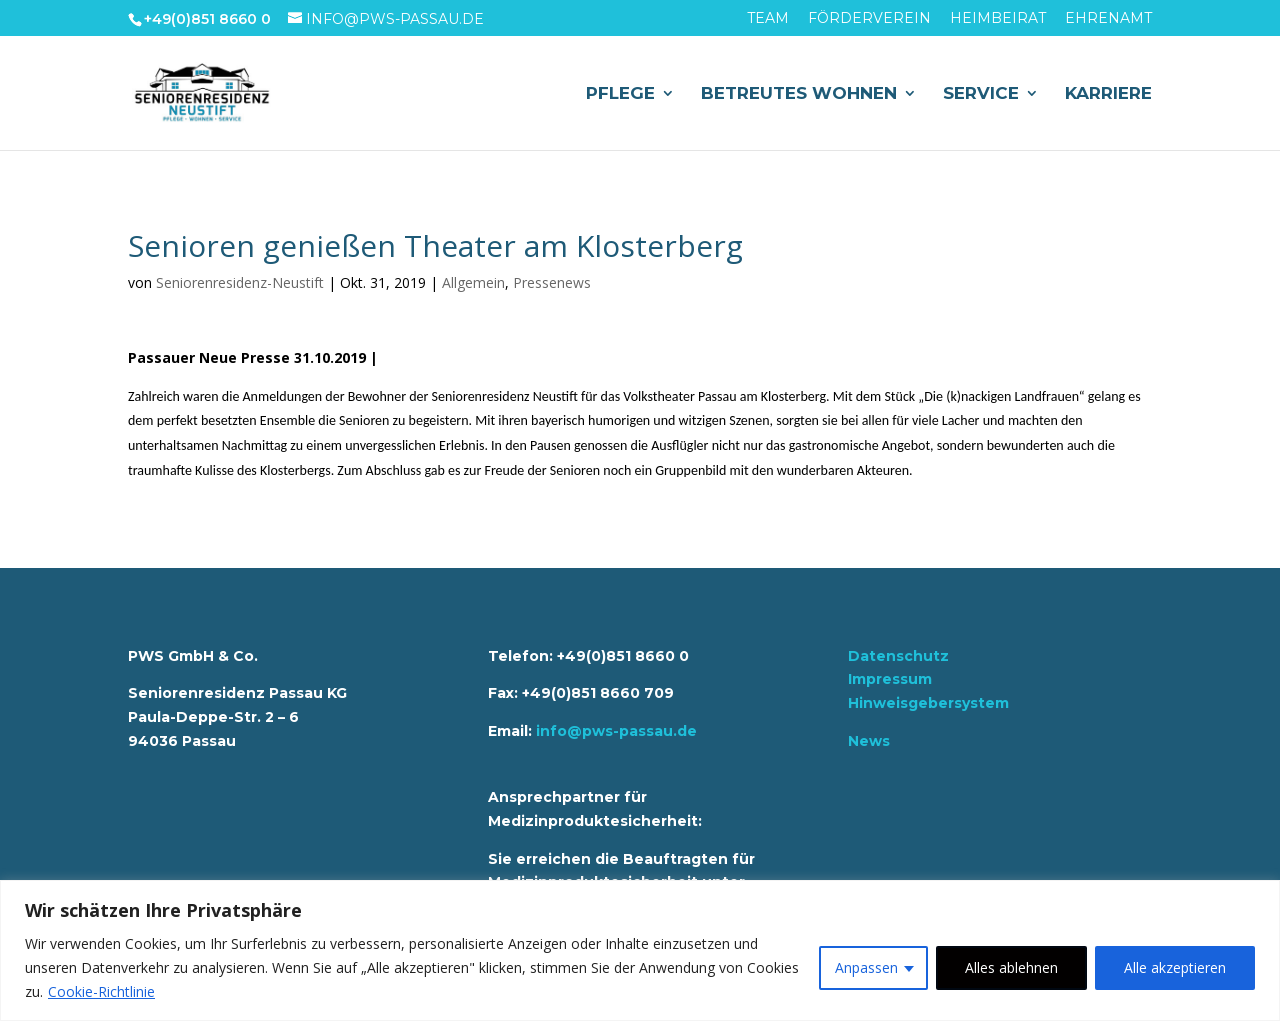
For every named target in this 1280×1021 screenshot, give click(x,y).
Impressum (890, 679)
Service (981, 94)
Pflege (620, 94)
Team (768, 19)
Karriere (1108, 94)
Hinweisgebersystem (928, 703)
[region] (640, 950)
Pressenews (552, 282)
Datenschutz (898, 656)
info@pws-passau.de (616, 731)
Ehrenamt (1108, 19)
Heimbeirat (998, 19)
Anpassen (866, 967)
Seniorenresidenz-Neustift (240, 282)
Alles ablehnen (1011, 967)
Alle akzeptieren (1175, 967)
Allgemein (473, 282)
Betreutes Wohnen (799, 94)
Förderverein (869, 19)
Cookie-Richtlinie (101, 991)
